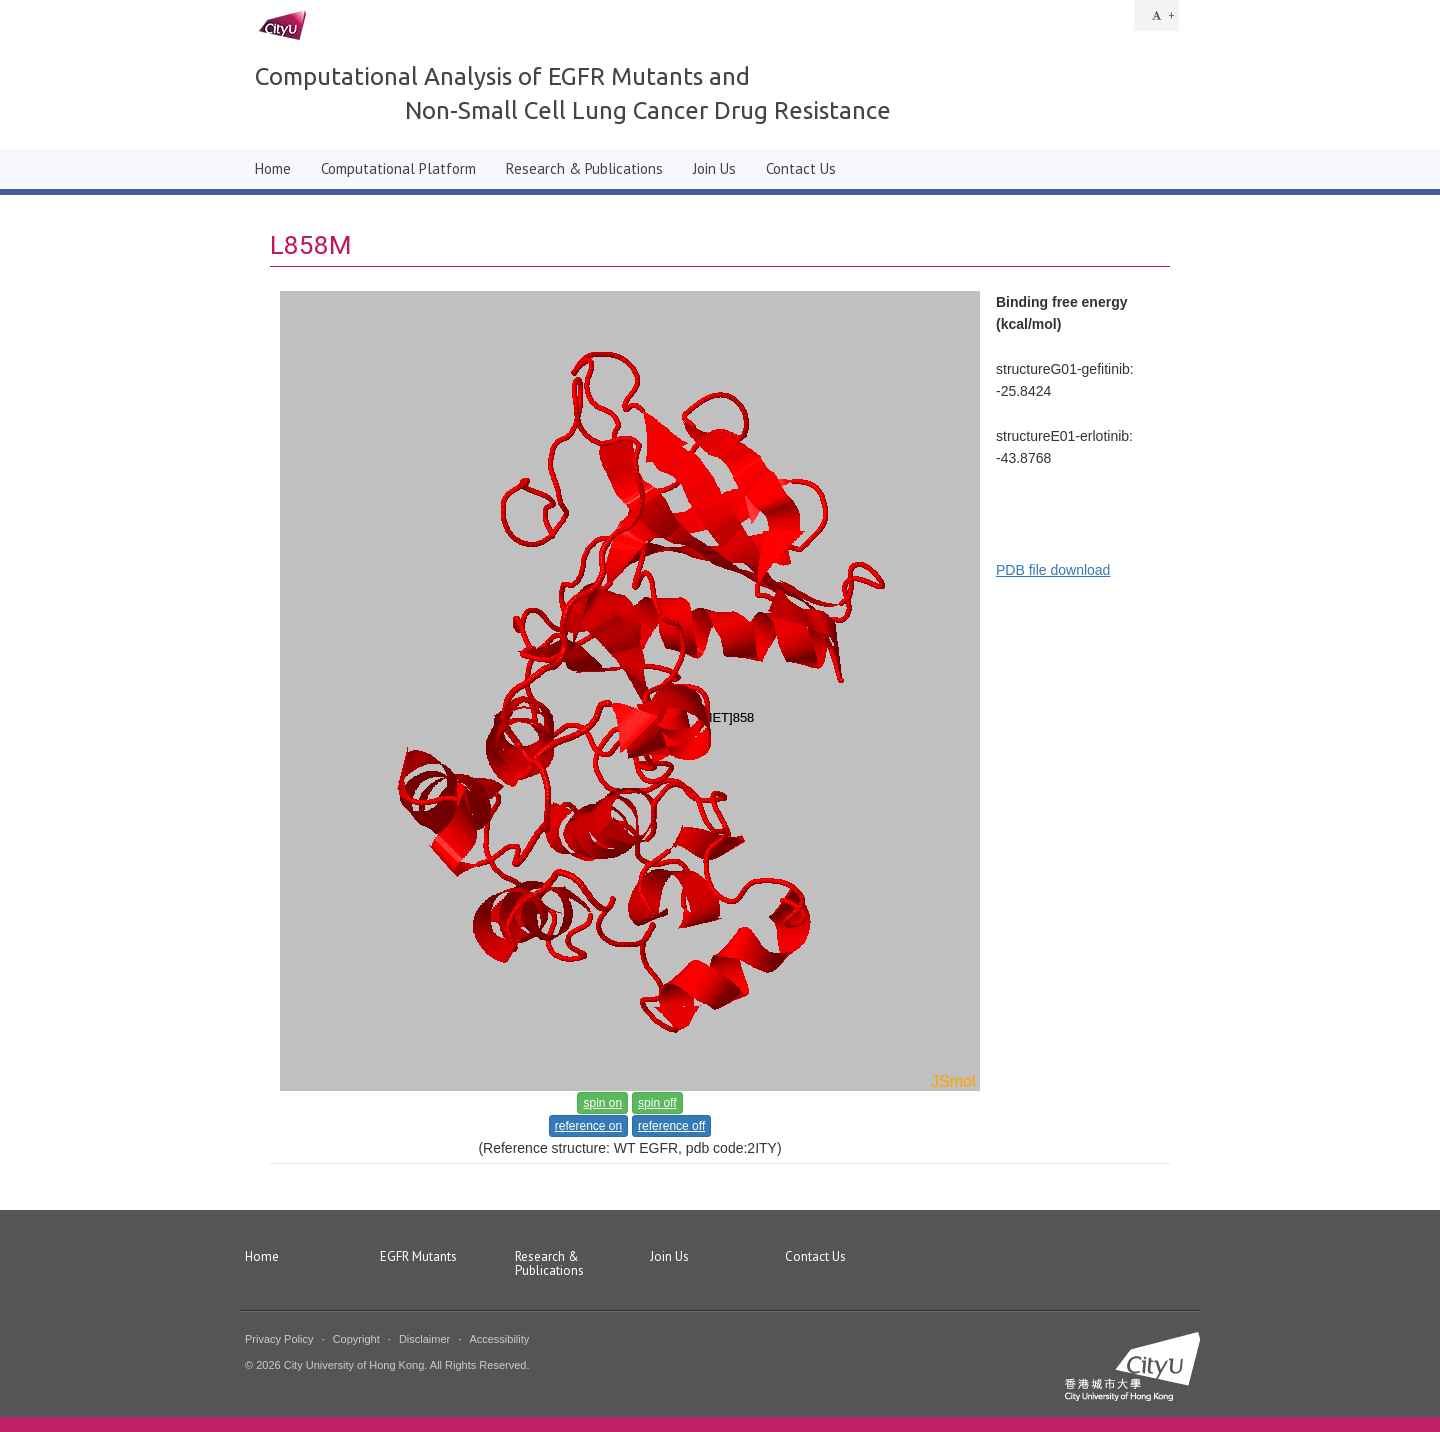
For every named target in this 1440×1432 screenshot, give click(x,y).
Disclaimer (424, 1339)
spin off (657, 1103)
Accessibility (499, 1339)
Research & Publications (584, 168)
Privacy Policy (279, 1339)
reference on (588, 1126)
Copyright (356, 1339)
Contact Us (801, 168)
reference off (671, 1126)
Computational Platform (398, 168)
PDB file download (1053, 570)
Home (273, 168)
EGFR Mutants (418, 1257)
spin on (602, 1103)
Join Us (714, 168)
